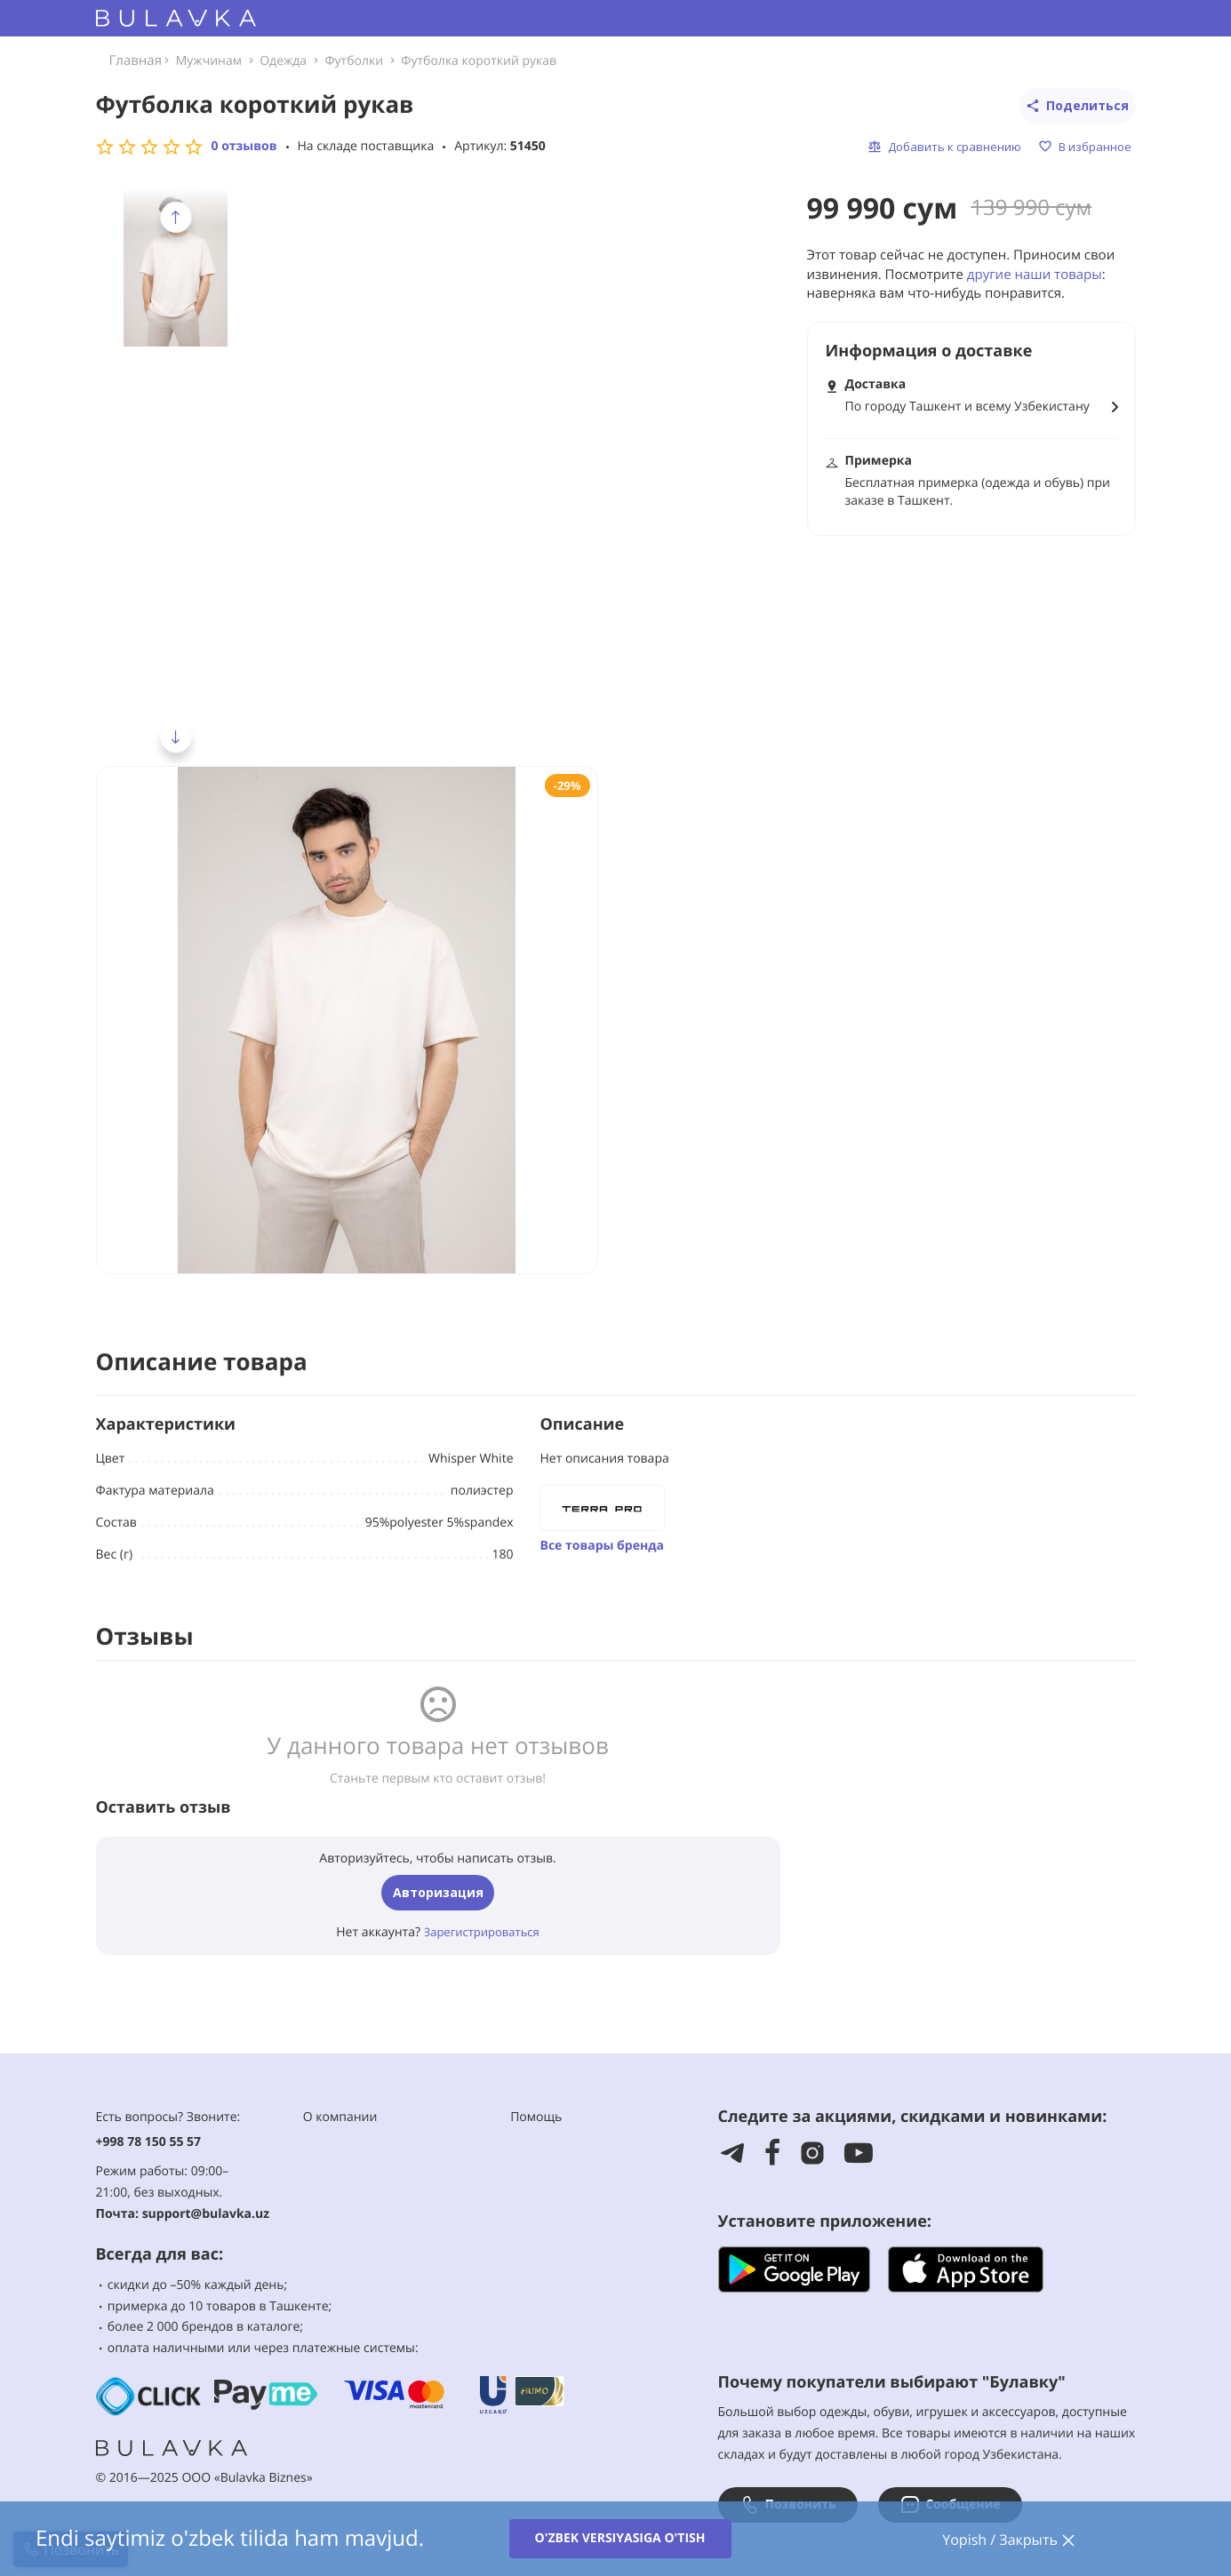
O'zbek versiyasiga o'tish (620, 2538)
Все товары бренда (602, 1545)
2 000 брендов (190, 2326)
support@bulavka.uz (205, 2213)
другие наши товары (1034, 274)
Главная (135, 60)
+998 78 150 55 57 (149, 2141)
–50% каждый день (227, 2285)
